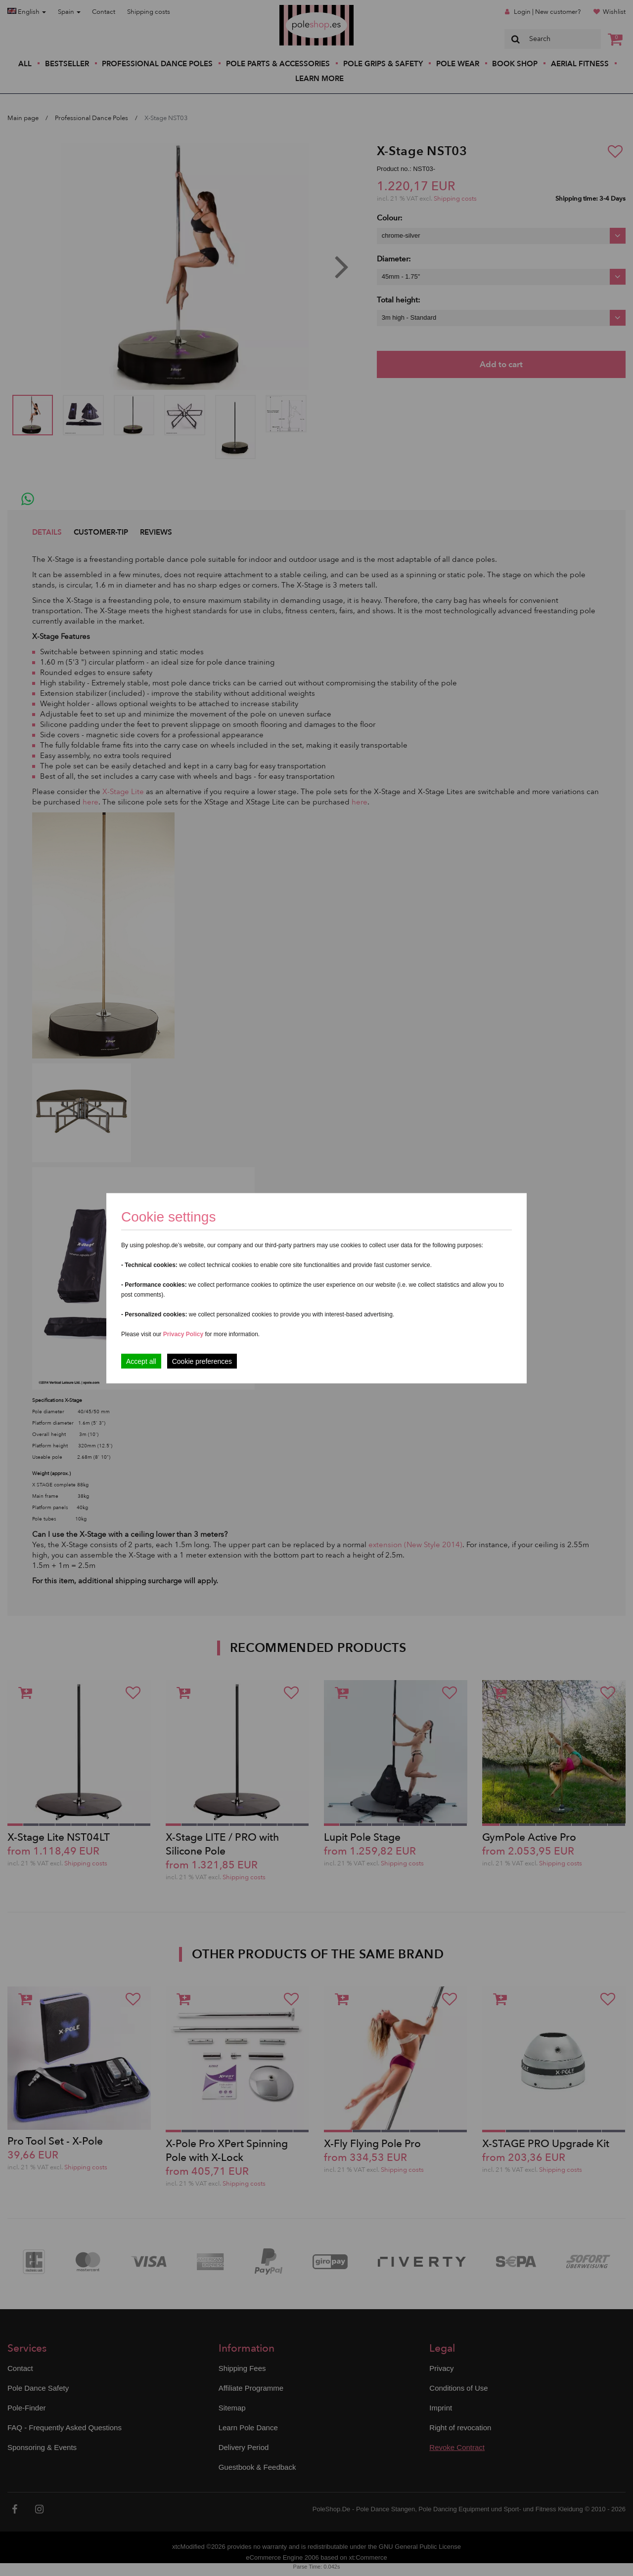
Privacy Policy (183, 1333)
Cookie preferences (202, 1361)
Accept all (141, 1361)
